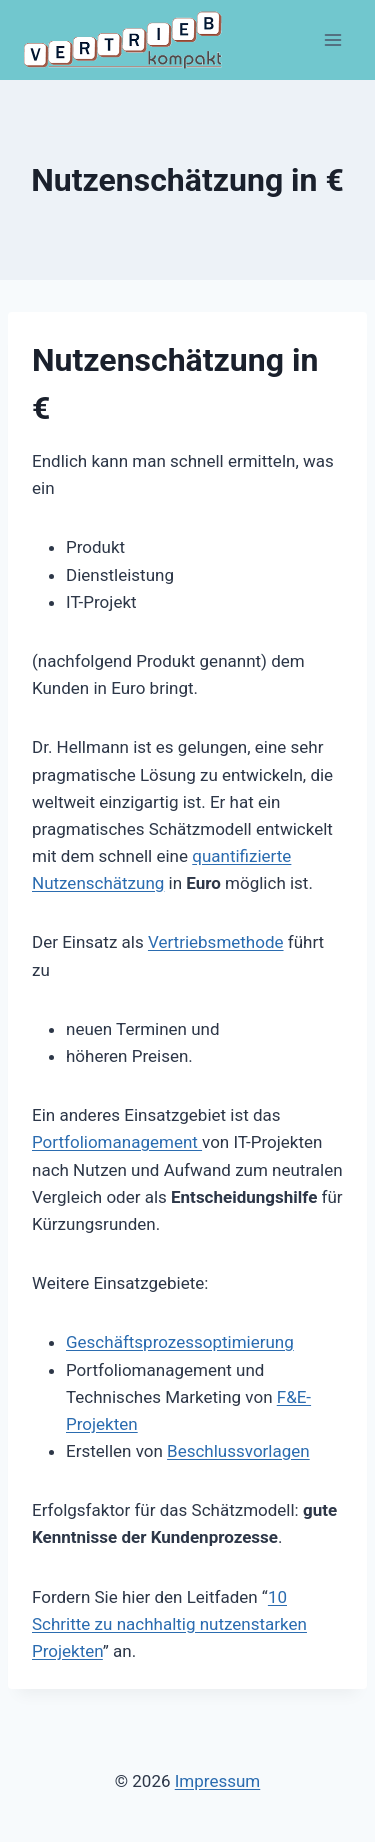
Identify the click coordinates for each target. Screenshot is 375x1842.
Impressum (218, 1781)
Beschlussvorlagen (238, 1451)
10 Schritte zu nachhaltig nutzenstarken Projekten (169, 1624)
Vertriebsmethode (216, 942)
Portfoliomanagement (117, 1142)
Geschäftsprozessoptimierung (180, 1342)
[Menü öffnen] (332, 39)
